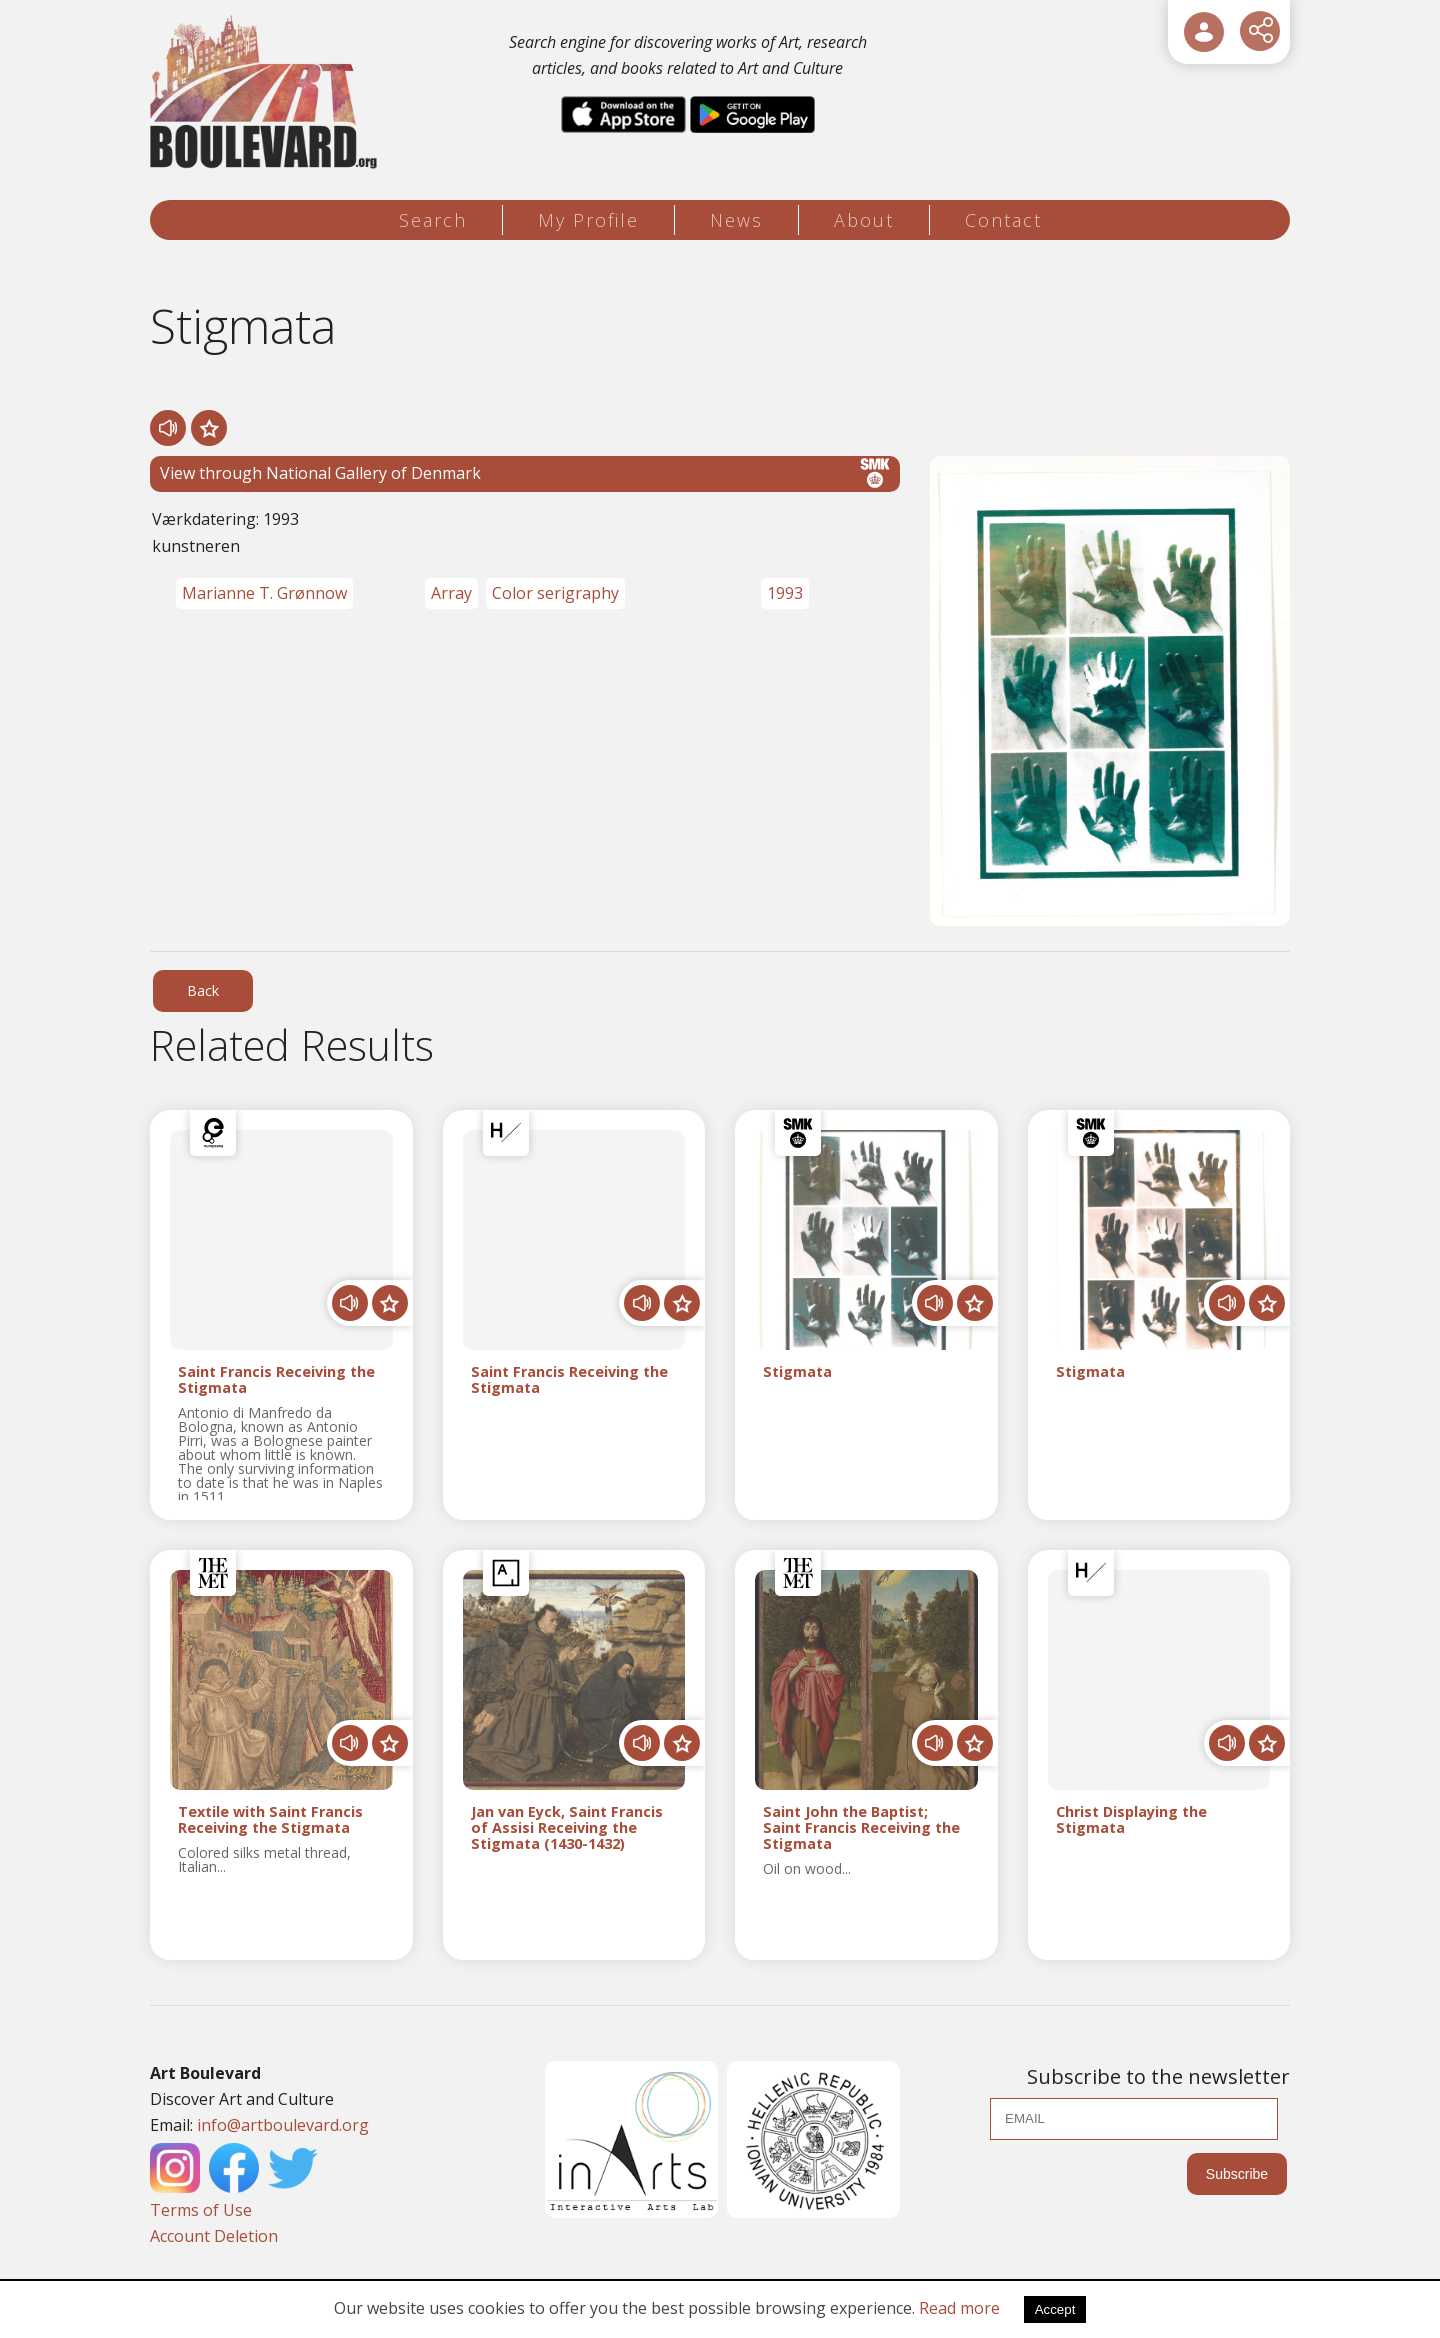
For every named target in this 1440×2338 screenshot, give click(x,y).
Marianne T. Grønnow (264, 593)
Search (433, 220)
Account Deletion (214, 2236)
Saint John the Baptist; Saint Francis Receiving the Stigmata (861, 1827)
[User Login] (1204, 32)
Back (203, 990)
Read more (959, 2308)
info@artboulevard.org (283, 2125)
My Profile (588, 220)
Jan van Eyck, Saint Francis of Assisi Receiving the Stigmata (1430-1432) (567, 1827)
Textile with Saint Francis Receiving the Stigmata (270, 1820)
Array (451, 593)
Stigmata (797, 1372)
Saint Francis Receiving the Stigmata (276, 1380)
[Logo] (266, 92)
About (864, 220)
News (736, 220)
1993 (785, 593)
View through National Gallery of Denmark (525, 473)
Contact (1003, 220)
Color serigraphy (555, 593)
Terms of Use (201, 2210)
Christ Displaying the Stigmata (1131, 1820)
